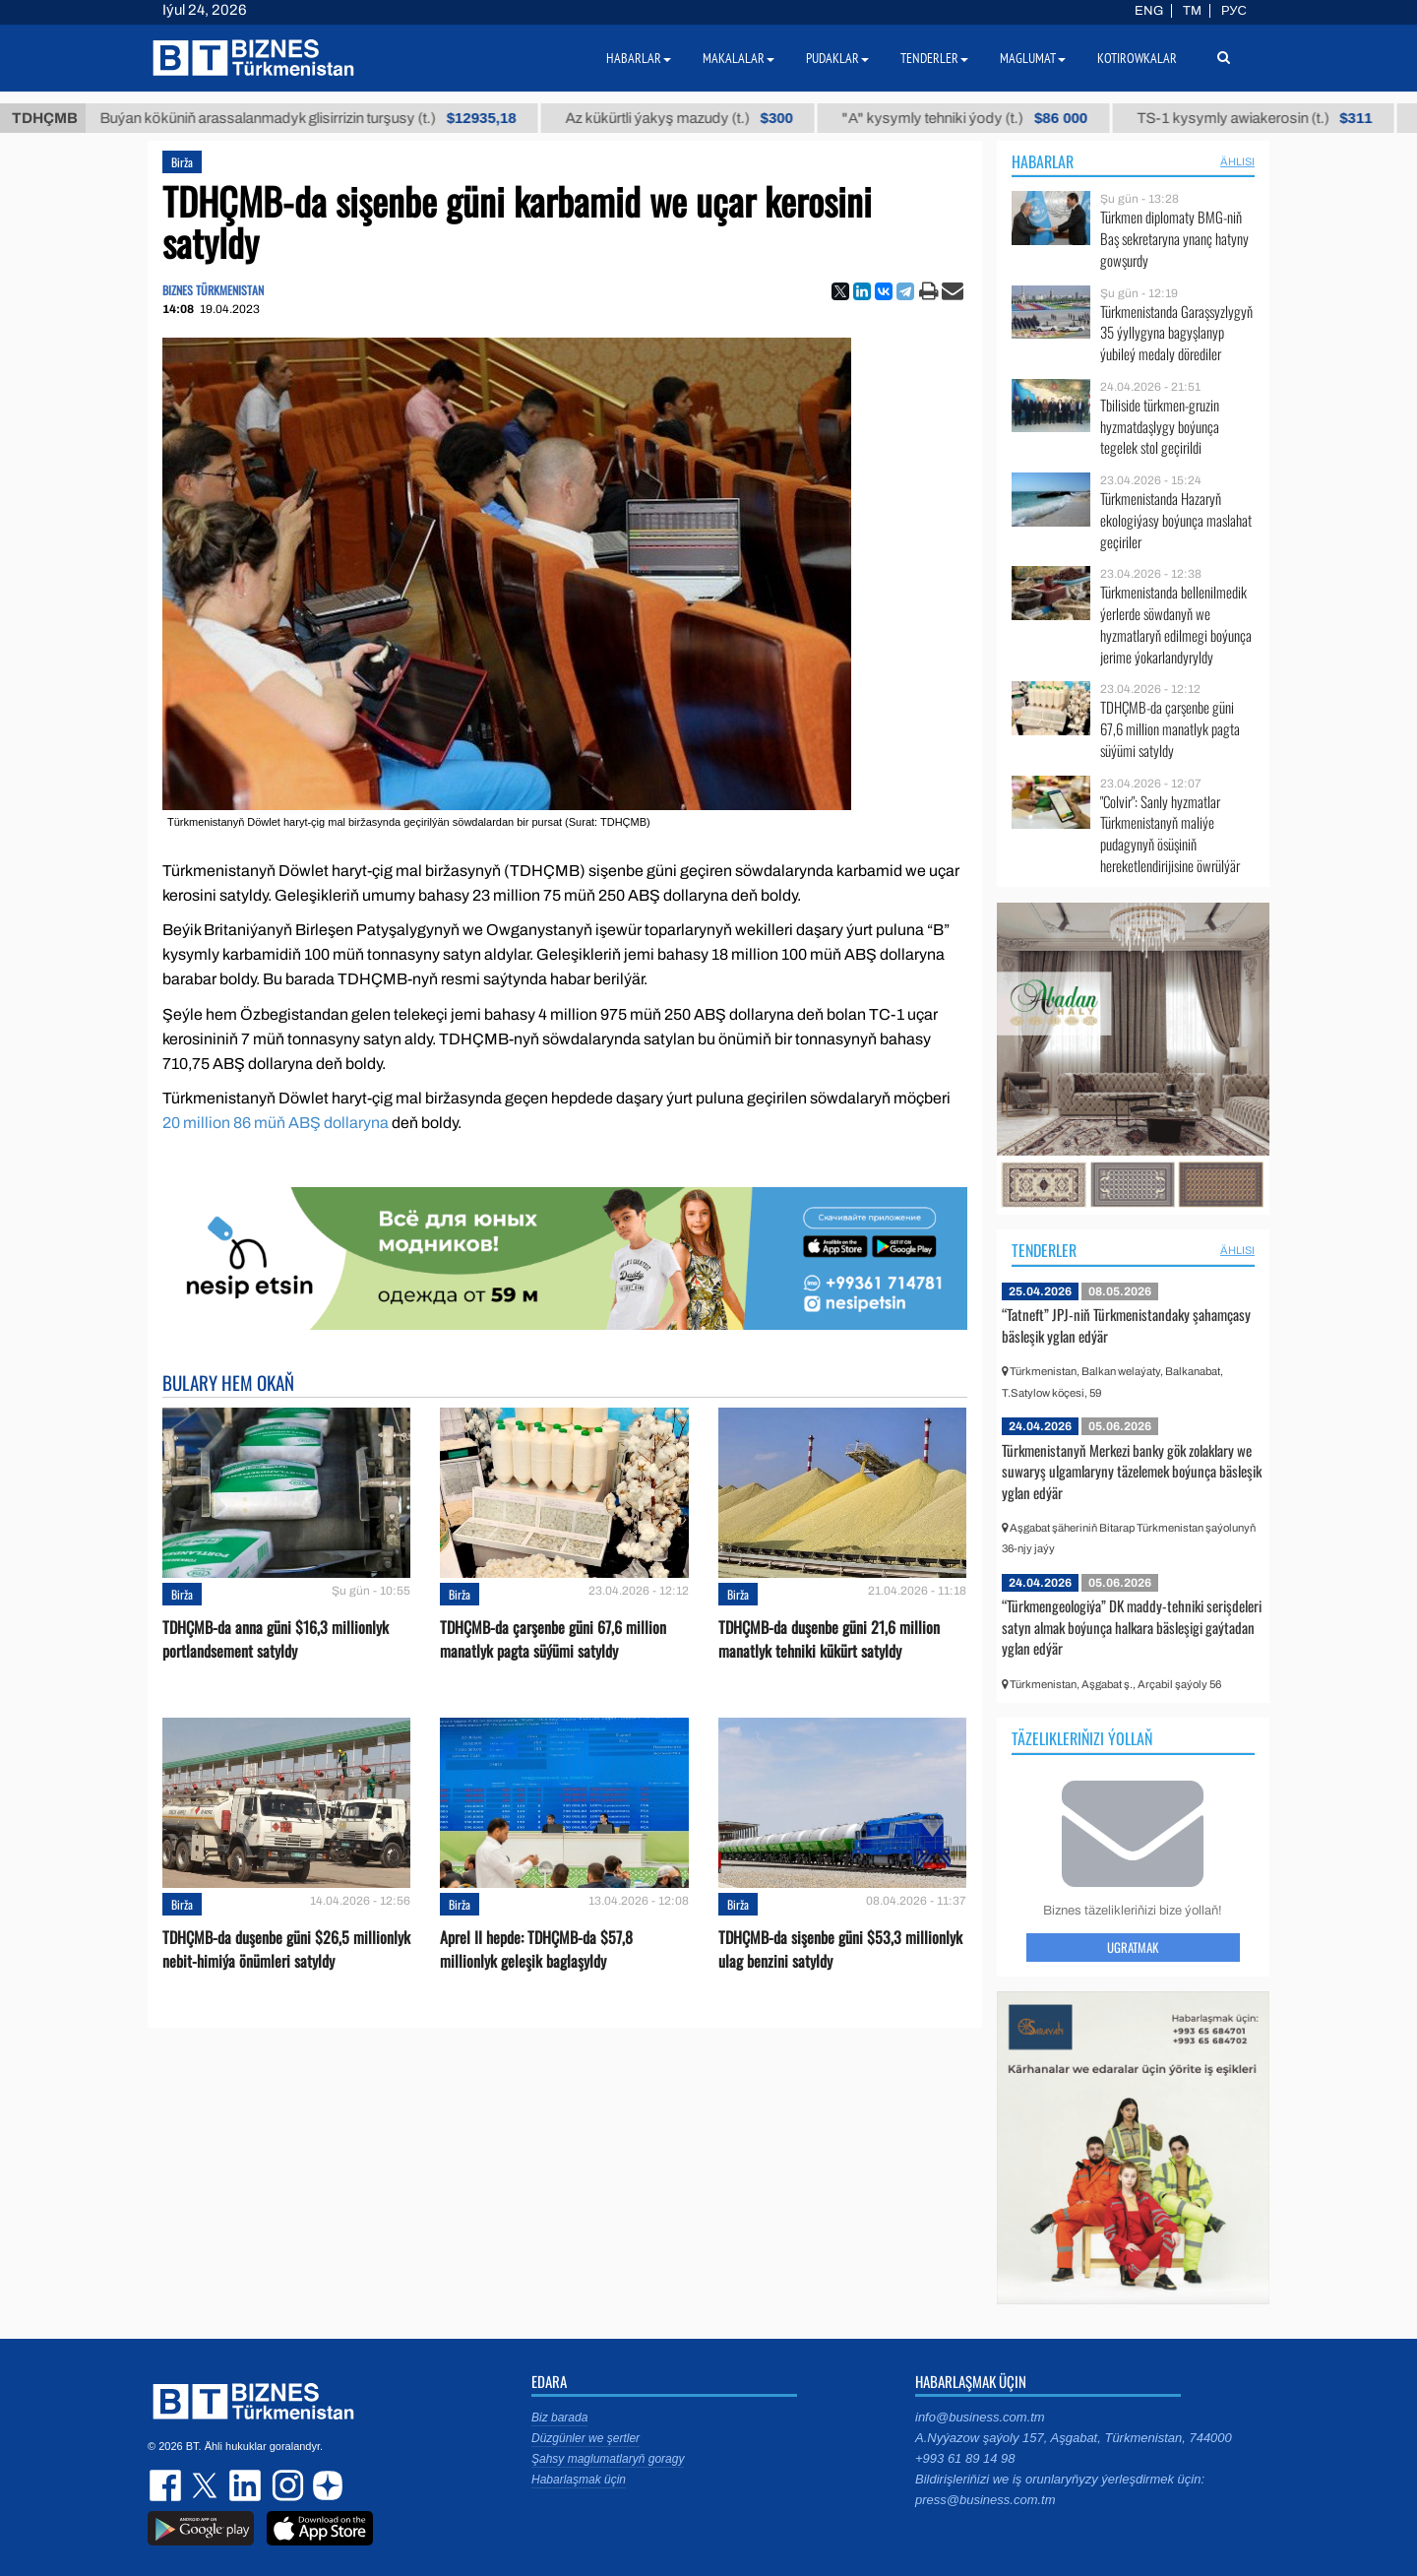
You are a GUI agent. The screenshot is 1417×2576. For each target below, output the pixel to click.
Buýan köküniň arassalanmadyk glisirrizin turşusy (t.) (340, 118)
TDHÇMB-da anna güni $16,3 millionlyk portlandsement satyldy (275, 1639)
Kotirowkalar (1137, 58)
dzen (324, 2485)
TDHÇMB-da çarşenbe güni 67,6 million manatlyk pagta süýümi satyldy (553, 1639)
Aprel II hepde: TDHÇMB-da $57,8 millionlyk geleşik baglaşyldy (536, 1949)
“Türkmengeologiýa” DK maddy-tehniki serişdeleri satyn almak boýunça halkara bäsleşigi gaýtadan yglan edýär (1132, 1627)
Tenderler (1044, 1250)
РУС (1234, 11)
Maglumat (1033, 58)
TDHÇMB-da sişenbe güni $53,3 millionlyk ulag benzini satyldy (840, 1949)
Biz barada (559, 2417)
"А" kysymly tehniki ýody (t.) (997, 118)
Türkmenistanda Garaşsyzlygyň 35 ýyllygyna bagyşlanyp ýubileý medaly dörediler (1176, 333)
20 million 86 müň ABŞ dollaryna (275, 1122)
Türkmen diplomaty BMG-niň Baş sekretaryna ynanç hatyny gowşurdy (1174, 239)
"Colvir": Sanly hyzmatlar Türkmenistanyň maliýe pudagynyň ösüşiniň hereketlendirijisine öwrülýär (1170, 833)
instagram (285, 2485)
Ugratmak (1132, 1947)
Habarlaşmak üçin (578, 2479)
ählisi (1237, 161)
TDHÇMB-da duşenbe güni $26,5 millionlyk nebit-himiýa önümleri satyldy (286, 1949)
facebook (167, 2485)
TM (1192, 11)
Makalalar (738, 58)
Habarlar (1043, 161)
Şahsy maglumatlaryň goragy (607, 2459)
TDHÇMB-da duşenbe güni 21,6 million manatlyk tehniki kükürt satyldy (829, 1639)
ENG (1149, 11)
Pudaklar (837, 58)
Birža (182, 162)
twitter (206, 2485)
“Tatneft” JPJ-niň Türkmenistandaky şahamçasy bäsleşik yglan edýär (1126, 1325)
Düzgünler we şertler (585, 2438)
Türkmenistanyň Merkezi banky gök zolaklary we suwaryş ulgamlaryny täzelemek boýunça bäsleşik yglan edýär (1132, 1471)
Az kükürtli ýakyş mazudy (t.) (711, 118)
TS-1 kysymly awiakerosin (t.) (1286, 118)
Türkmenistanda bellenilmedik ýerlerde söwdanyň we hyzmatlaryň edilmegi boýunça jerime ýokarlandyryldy (1176, 624)
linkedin (246, 2485)
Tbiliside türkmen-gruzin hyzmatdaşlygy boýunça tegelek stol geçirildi (1159, 427)
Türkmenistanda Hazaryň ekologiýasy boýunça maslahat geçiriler (1176, 520)
